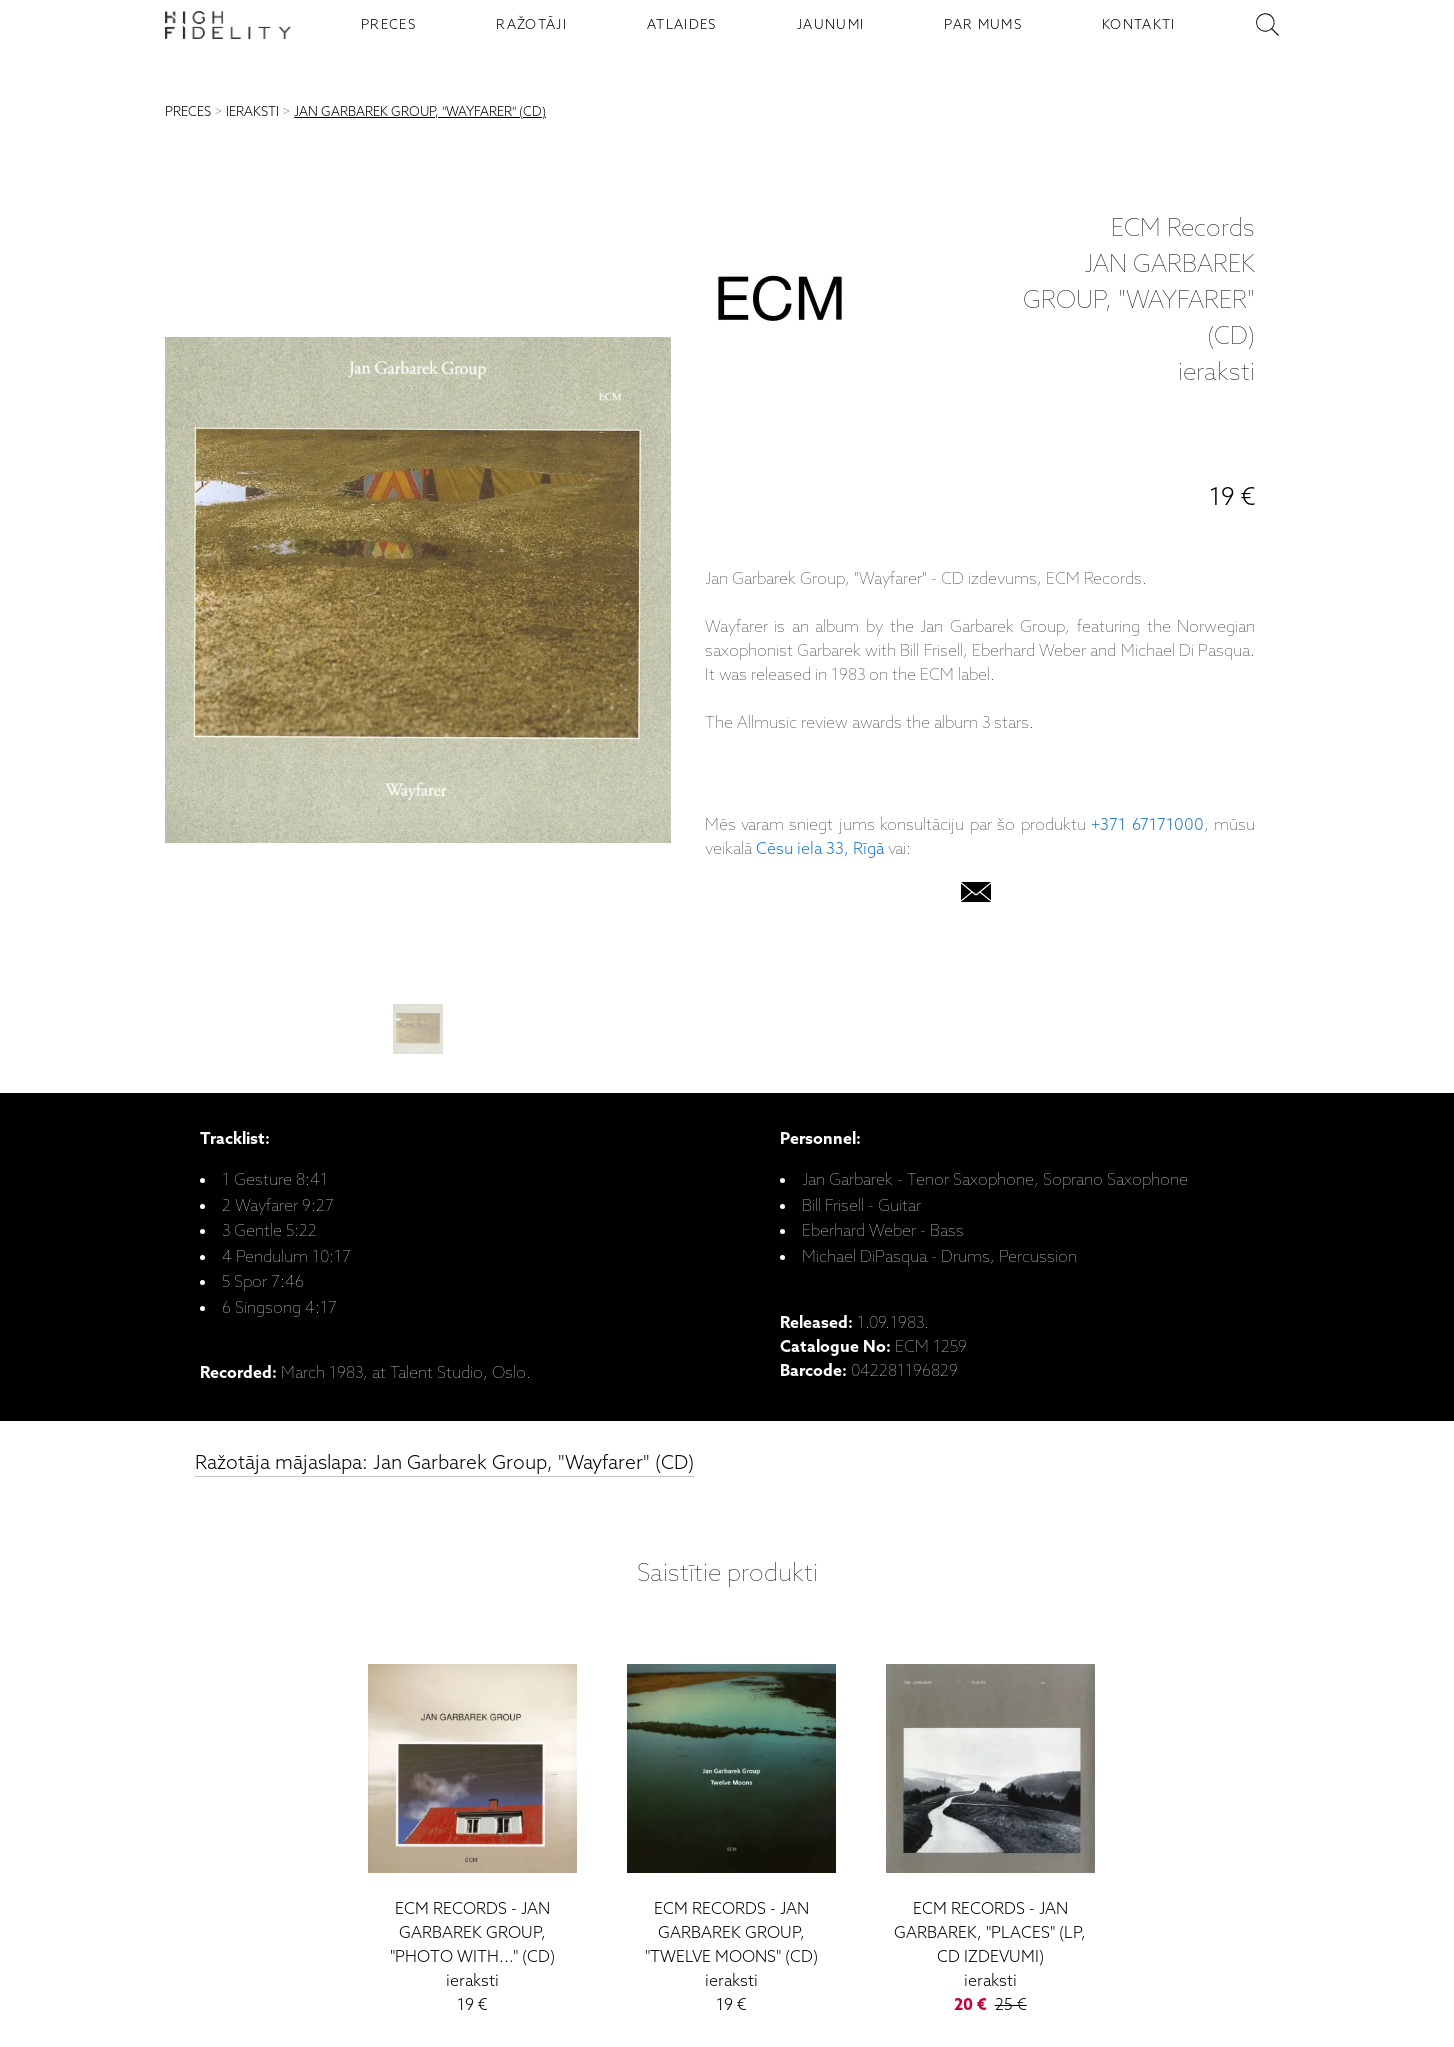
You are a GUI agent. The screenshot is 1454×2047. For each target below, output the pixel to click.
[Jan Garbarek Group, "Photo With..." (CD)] (472, 1830)
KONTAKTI (1139, 25)
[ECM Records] (780, 303)
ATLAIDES (682, 25)
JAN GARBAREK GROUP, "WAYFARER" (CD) (420, 112)
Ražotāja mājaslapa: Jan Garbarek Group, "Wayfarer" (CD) (444, 1463)
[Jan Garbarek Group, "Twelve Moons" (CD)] (731, 1830)
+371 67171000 (1147, 825)
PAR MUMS (983, 25)
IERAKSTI (252, 112)
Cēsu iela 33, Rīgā (820, 849)
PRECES (388, 25)
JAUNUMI (830, 25)
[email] (976, 896)
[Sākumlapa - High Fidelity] (228, 25)
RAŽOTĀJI (531, 25)
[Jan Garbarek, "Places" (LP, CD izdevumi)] (990, 1830)
